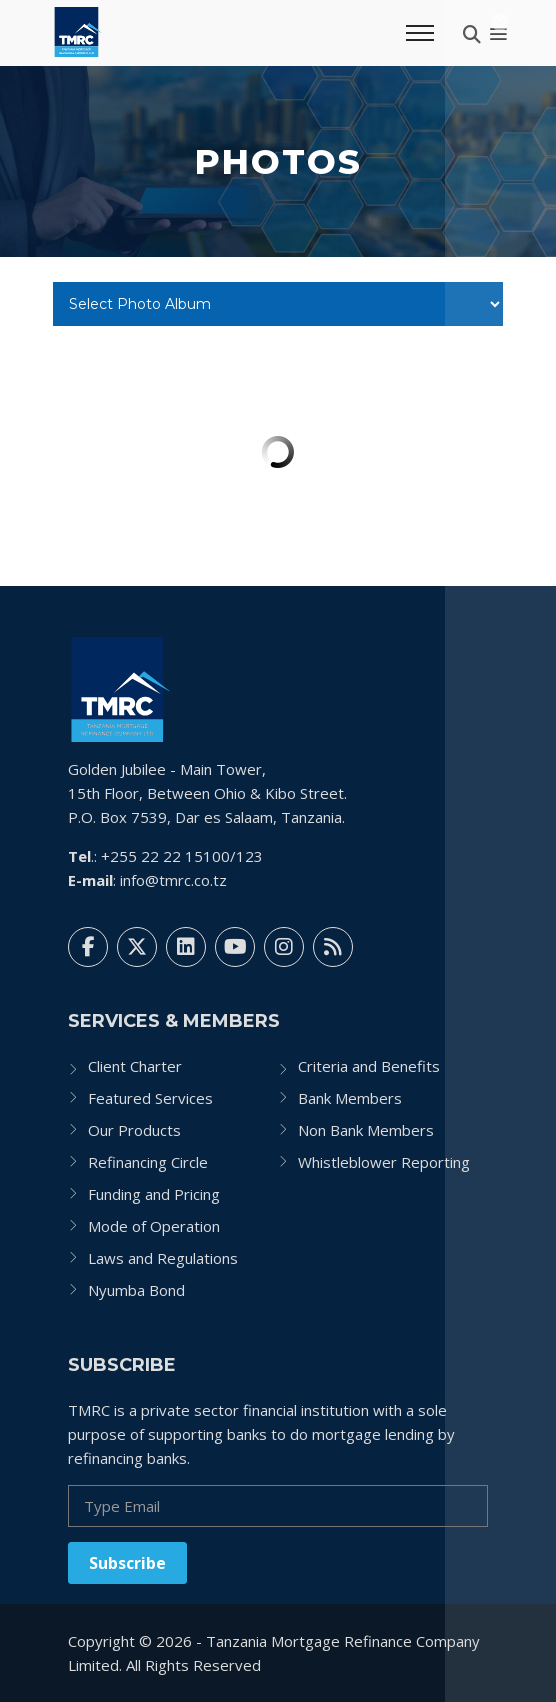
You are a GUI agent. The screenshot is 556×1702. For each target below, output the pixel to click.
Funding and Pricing (154, 1194)
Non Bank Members (366, 1130)
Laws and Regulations (163, 1258)
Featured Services (150, 1098)
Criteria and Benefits (369, 1066)
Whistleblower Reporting (384, 1162)
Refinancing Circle (148, 1162)
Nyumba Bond (136, 1290)
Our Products (134, 1130)
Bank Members (350, 1098)
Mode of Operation (154, 1226)
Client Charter (135, 1066)
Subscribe (127, 1563)
